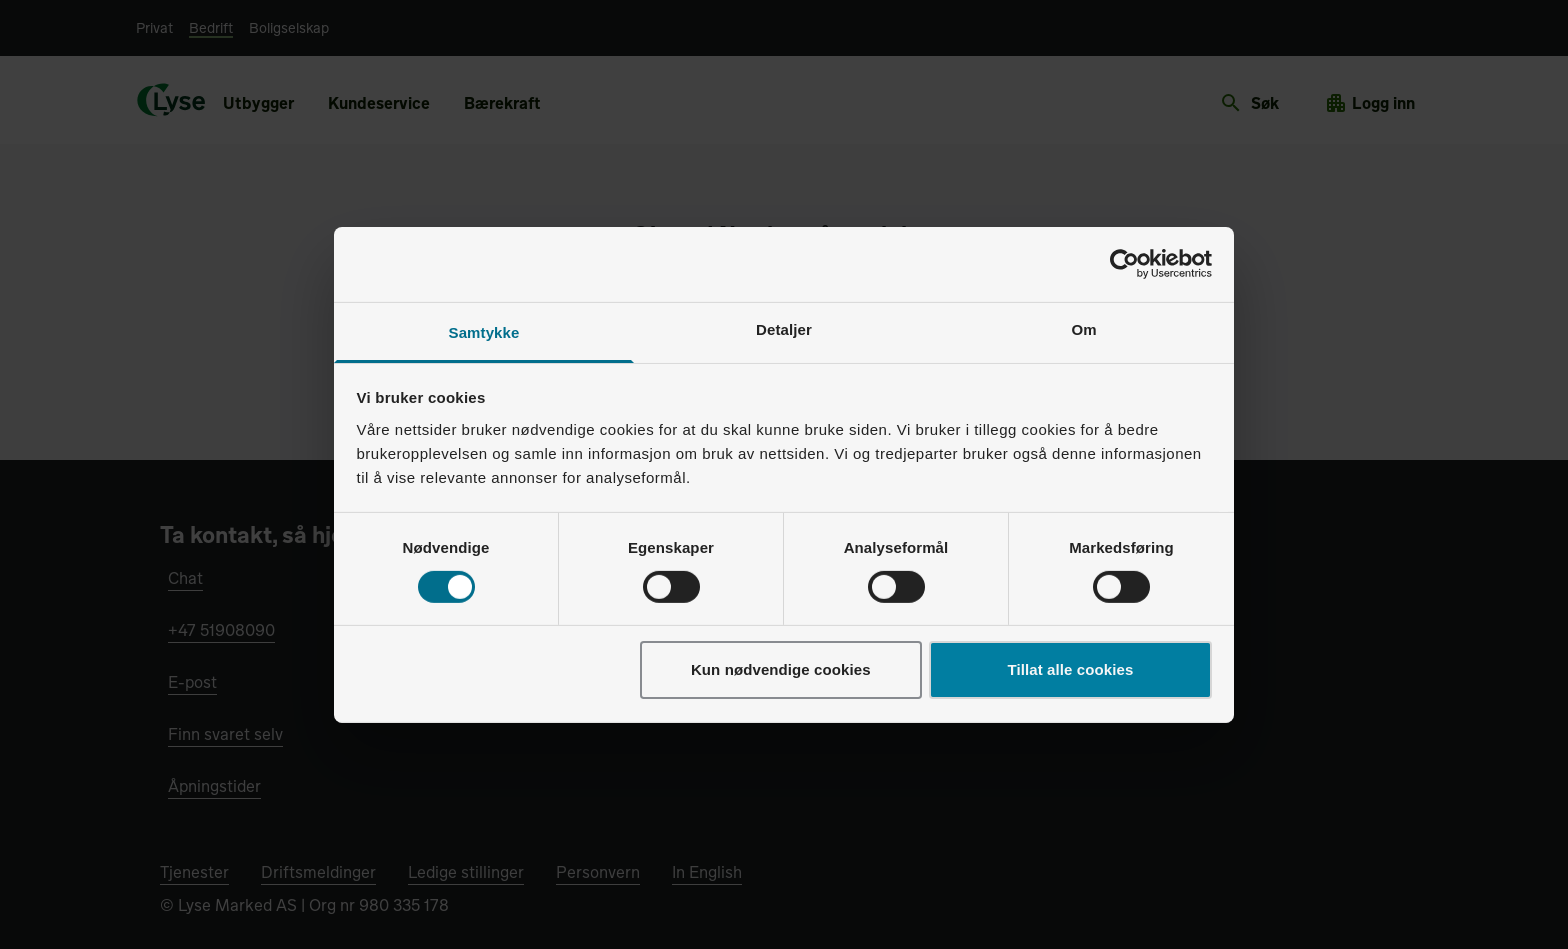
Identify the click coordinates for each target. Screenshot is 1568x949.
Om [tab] (1083, 328)
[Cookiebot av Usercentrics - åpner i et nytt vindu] (1124, 264)
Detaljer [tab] (784, 328)
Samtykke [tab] (484, 331)
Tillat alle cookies (1071, 669)
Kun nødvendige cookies (781, 669)
